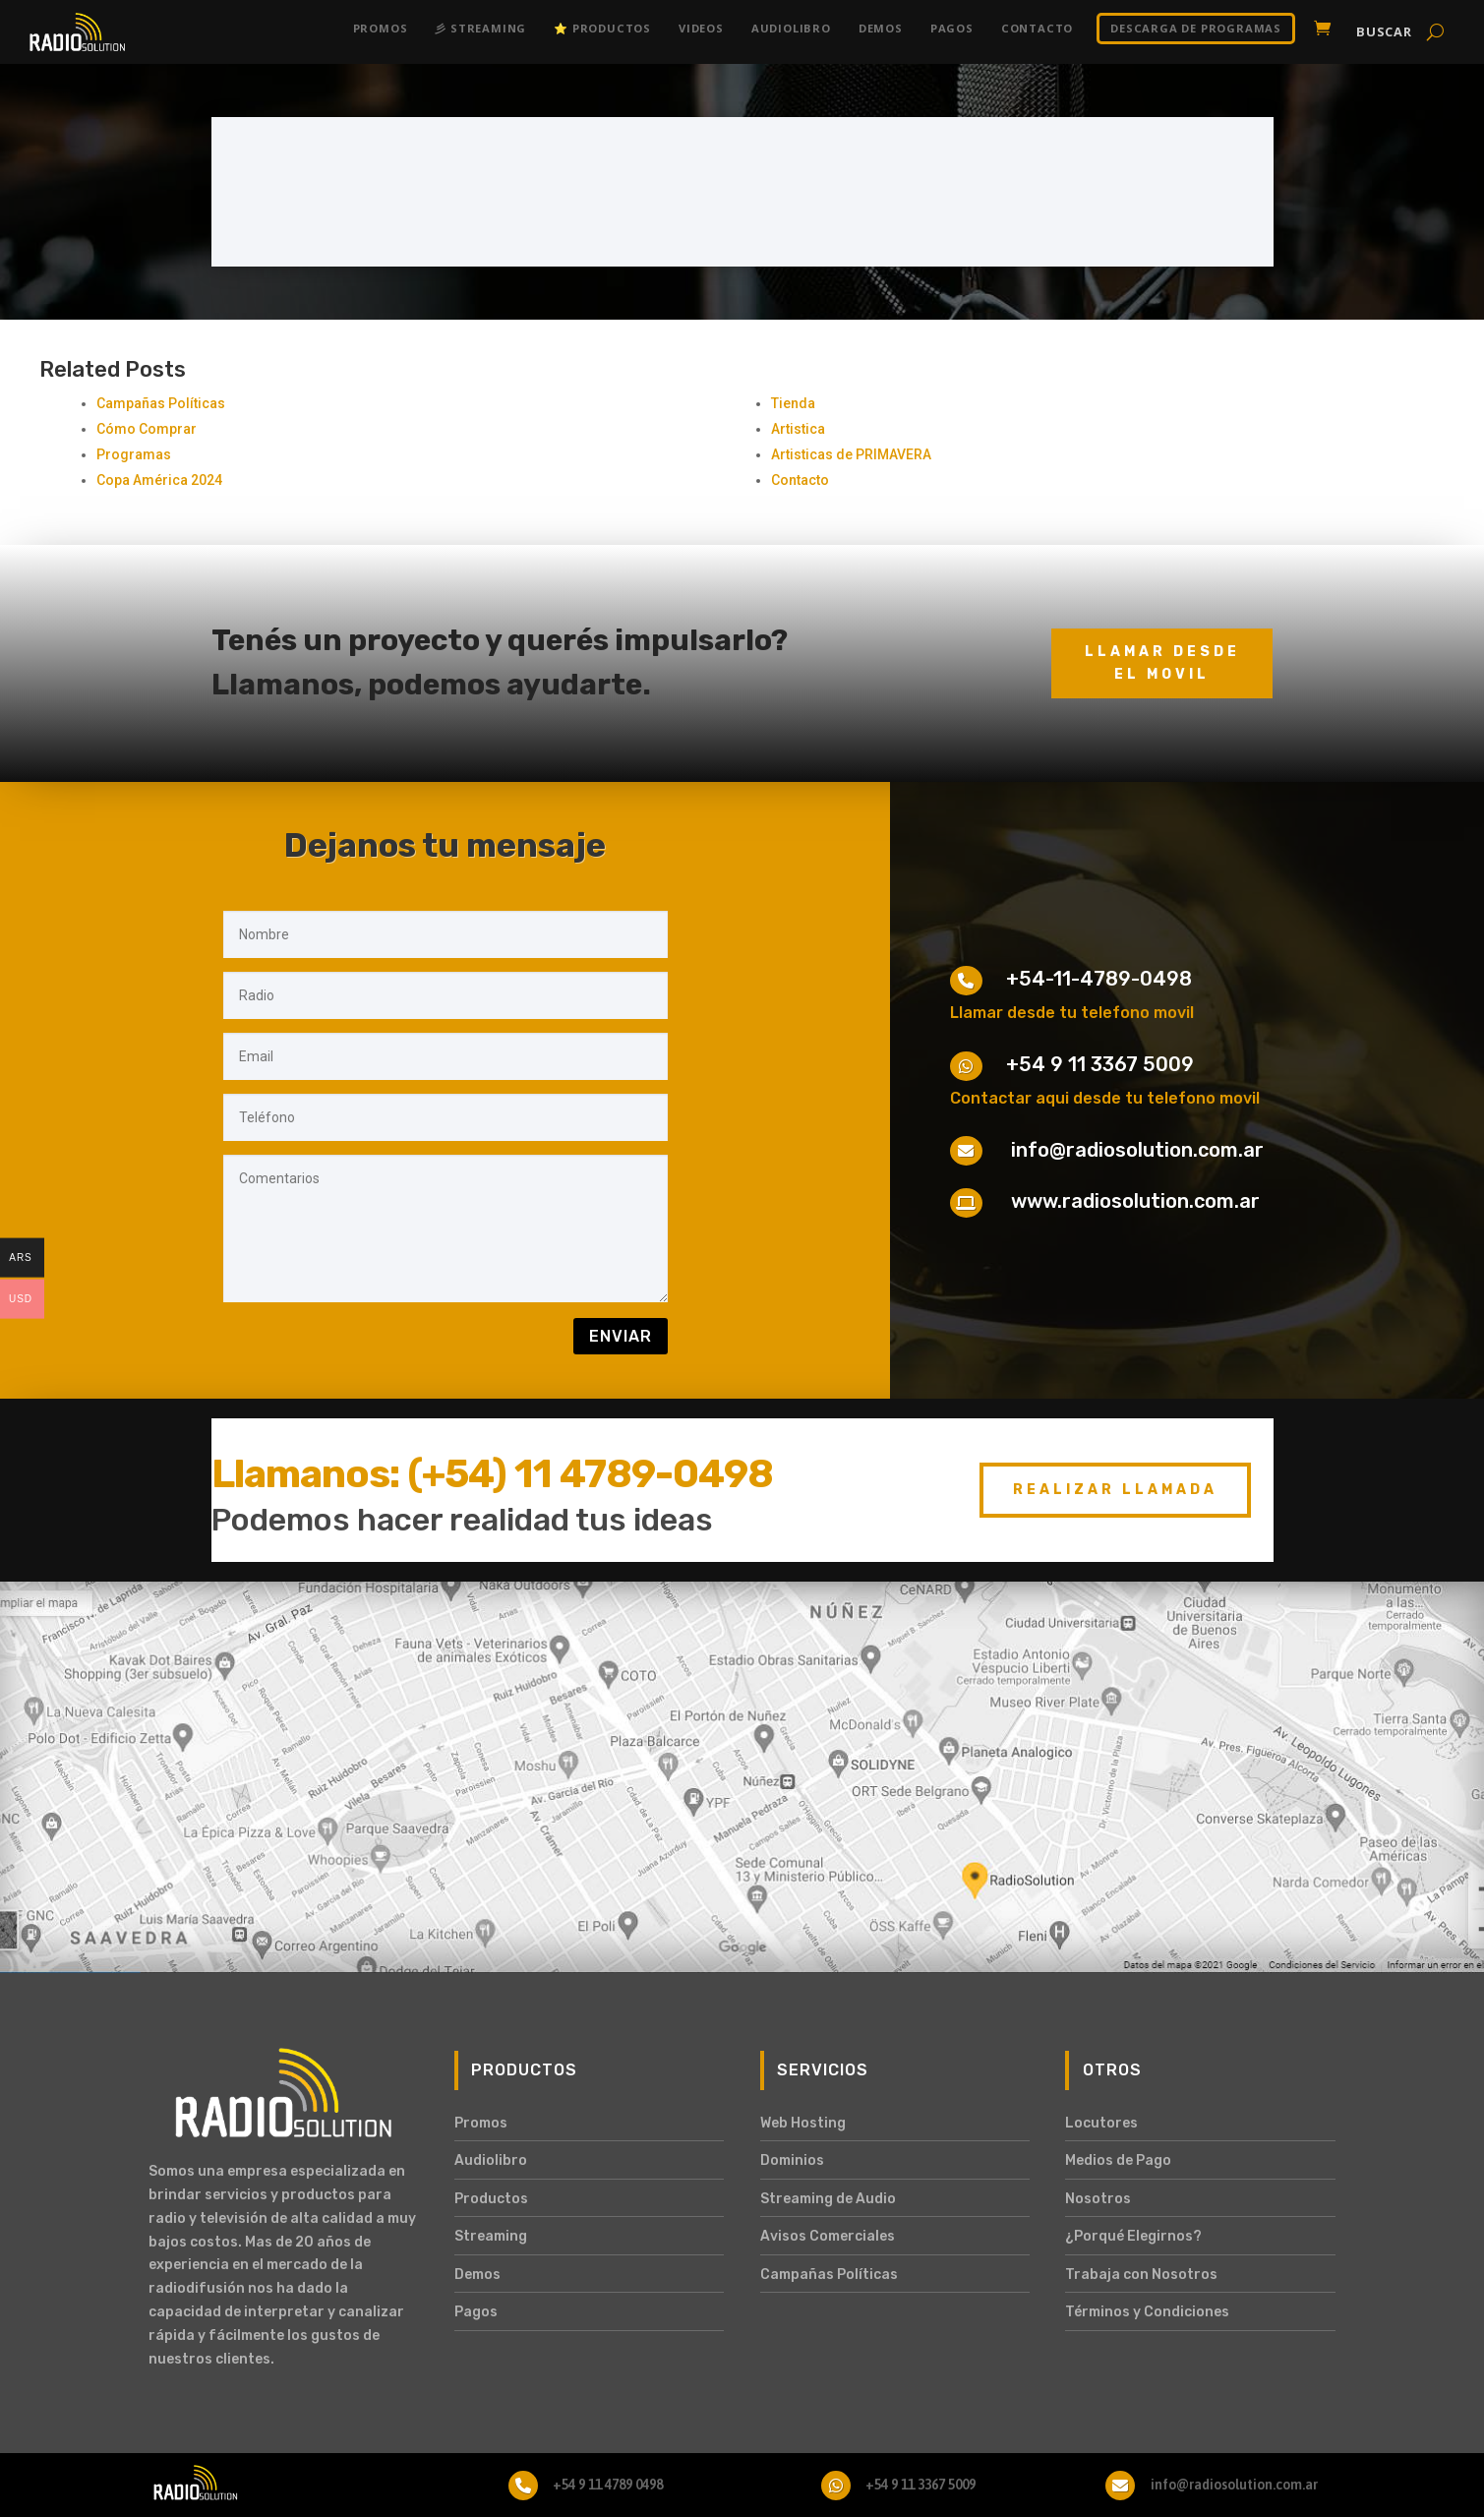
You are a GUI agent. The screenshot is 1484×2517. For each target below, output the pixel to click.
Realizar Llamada (1115, 1489)
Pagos (952, 28)
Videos (701, 28)
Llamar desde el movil (1162, 663)
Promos (380, 28)
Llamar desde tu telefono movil (1072, 1012)
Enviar (620, 1336)
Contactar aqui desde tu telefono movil (1105, 1098)
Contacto (1037, 28)
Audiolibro (791, 28)
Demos (881, 28)
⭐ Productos (602, 28)
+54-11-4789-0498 (1099, 978)
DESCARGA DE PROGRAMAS (1195, 28)
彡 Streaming (480, 28)
